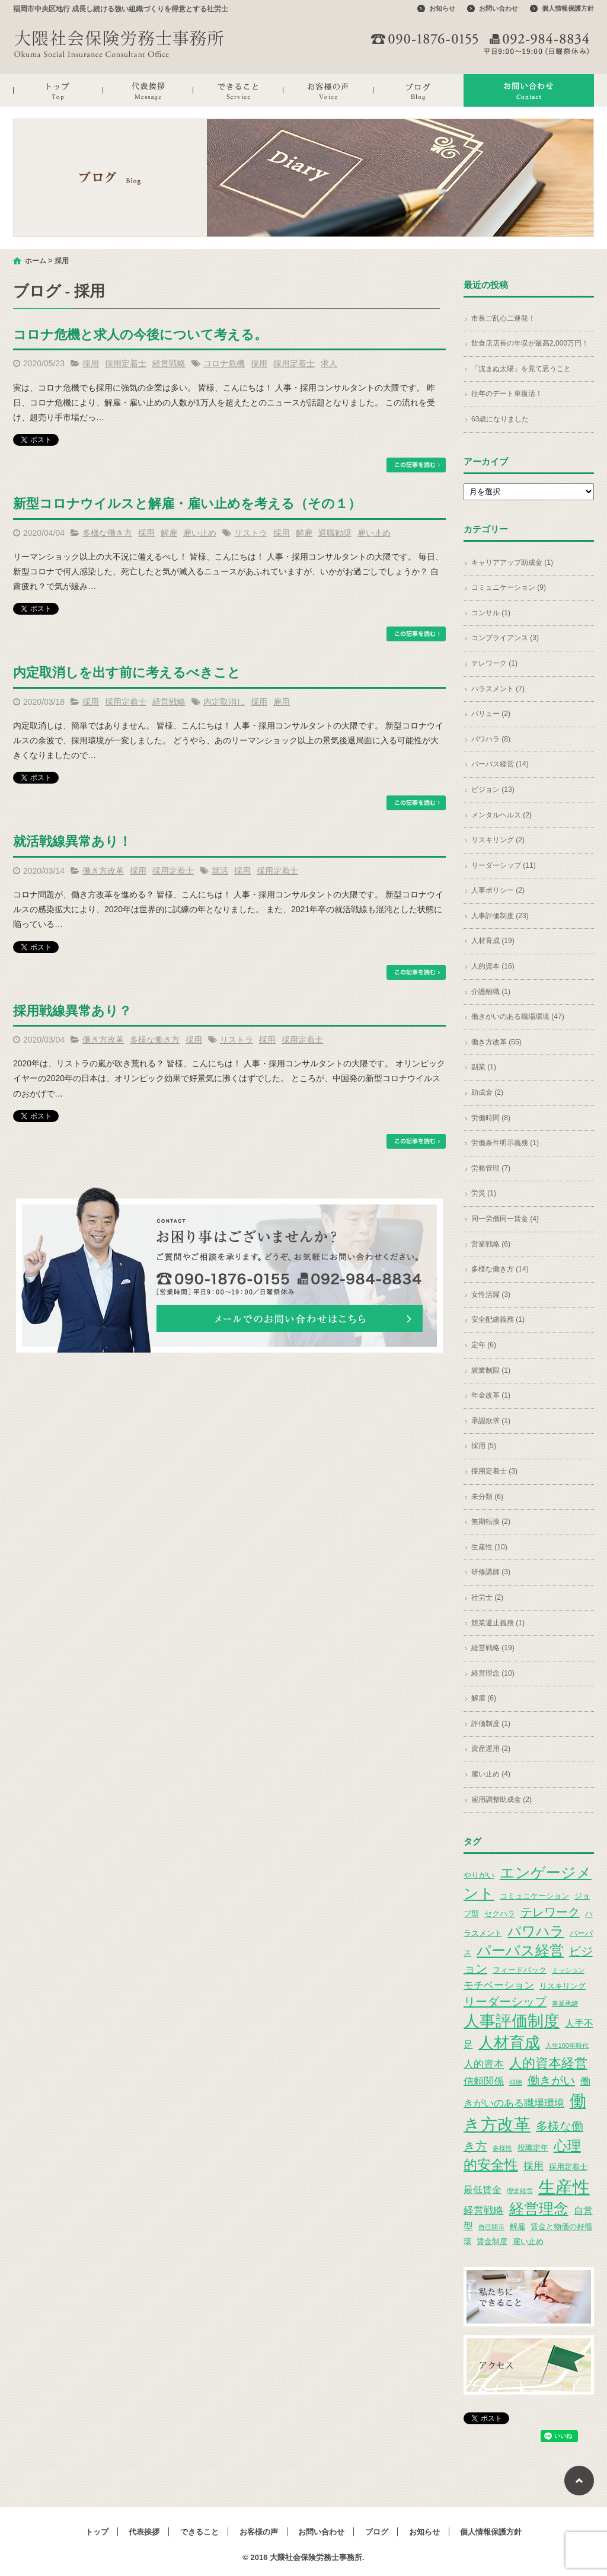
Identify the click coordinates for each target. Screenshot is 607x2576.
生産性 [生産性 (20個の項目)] (564, 2187)
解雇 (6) (483, 1698)
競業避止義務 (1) (498, 1623)
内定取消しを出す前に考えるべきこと (127, 672)
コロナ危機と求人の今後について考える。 (140, 334)
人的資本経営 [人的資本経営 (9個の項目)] (548, 2063)
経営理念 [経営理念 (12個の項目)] (538, 2209)
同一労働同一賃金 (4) (505, 1219)
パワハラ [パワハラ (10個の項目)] (535, 1931)
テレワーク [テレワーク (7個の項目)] (550, 1912)
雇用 (281, 702)
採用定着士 (125, 363)
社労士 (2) (487, 1597)
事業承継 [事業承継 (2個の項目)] (565, 2003)
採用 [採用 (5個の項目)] (533, 2166)
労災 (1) (483, 1193)
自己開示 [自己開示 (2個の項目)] (491, 2226)
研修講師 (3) (490, 1572)
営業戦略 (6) (490, 1244)
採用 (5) (483, 1446)
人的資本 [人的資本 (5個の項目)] (484, 2064)
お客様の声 (328, 90)
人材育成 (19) (493, 941)
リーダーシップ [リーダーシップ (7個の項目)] (505, 2001)
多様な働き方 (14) (500, 1269)
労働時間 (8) (490, 1118)
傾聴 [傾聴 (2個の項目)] (515, 2082)
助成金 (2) (487, 1092)
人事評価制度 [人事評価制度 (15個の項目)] (512, 2021)
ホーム (35, 261)
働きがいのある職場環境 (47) (517, 1016)
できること (238, 90)
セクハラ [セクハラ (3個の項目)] (499, 1913)
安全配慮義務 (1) (498, 1319)
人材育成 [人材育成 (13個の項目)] (509, 2042)
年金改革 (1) (490, 1395)
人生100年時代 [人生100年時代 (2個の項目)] (567, 2045)
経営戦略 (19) (493, 1648)
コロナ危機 (224, 363)
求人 (329, 363)
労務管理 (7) (490, 1168)
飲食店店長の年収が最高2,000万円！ (530, 343)
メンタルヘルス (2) (501, 815)
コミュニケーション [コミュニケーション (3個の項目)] (534, 1895)
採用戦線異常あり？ (72, 1010)
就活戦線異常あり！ (72, 841)
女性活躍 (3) (490, 1294)
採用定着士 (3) (494, 1471)
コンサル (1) (490, 613)
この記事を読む (416, 465)
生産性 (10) (489, 1547)
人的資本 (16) (493, 966)
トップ (58, 90)
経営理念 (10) (493, 1673)
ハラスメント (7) (498, 689)
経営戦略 (169, 363)
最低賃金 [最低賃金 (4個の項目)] (482, 2190)
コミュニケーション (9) (508, 587)
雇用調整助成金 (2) (501, 1799)
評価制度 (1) (490, 1724)
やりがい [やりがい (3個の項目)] (479, 1875)
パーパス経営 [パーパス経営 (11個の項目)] (520, 1950)
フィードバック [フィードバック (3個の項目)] (520, 1969)
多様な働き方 (107, 533)
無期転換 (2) (490, 1521)
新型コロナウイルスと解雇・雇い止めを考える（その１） (187, 503)
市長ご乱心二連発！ (503, 318)
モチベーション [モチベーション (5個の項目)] (499, 1985)
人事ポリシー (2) (498, 890)
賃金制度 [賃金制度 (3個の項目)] (492, 2241)
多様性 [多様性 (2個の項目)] (502, 2148)
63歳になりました (500, 419)
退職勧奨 (335, 533)
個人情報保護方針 (568, 8)
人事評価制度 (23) (500, 916)
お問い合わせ (498, 8)
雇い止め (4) (490, 1774)
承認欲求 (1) (490, 1421)
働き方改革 (103, 870)
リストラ (250, 533)
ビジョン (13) (493, 789)
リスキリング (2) (498, 840)
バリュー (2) (490, 713)
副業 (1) (483, 1067)
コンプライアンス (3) (505, 638)
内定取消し (224, 702)
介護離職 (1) (490, 991)
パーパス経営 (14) (500, 764)
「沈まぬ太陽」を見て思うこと (521, 369)
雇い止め (199, 533)
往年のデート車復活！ (506, 393)
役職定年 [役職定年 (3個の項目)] (532, 2147)
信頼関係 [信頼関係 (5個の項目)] (484, 2081)
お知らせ (442, 8)
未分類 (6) (487, 1496)
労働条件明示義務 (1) (505, 1143)
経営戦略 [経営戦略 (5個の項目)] (484, 2210)
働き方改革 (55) (496, 1042)
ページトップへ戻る (579, 2480)
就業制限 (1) (490, 1370)
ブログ (418, 90)
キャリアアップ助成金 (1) (512, 562)
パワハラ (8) (490, 739)
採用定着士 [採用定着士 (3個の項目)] (568, 2166)
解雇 (169, 533)
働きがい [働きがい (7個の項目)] (551, 2080)
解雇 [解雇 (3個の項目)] (517, 2226)
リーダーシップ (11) (503, 865)
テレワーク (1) (494, 663)
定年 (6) (483, 1345)
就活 (220, 870)
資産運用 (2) (490, 1748)
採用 (90, 363)
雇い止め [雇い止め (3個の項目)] (528, 2241)
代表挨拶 (148, 90)
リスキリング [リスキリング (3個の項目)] (562, 1985)
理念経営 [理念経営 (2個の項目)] (520, 2190)
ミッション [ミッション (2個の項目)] (568, 1970)
